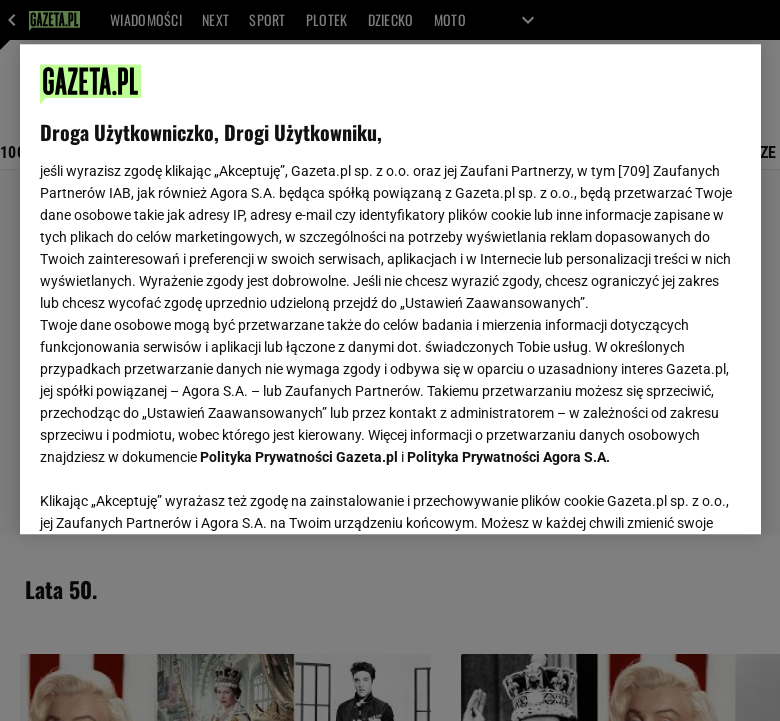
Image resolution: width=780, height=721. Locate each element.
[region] (390, 289)
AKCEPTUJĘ (672, 495)
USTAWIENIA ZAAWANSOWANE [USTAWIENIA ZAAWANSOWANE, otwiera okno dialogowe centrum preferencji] (170, 494)
